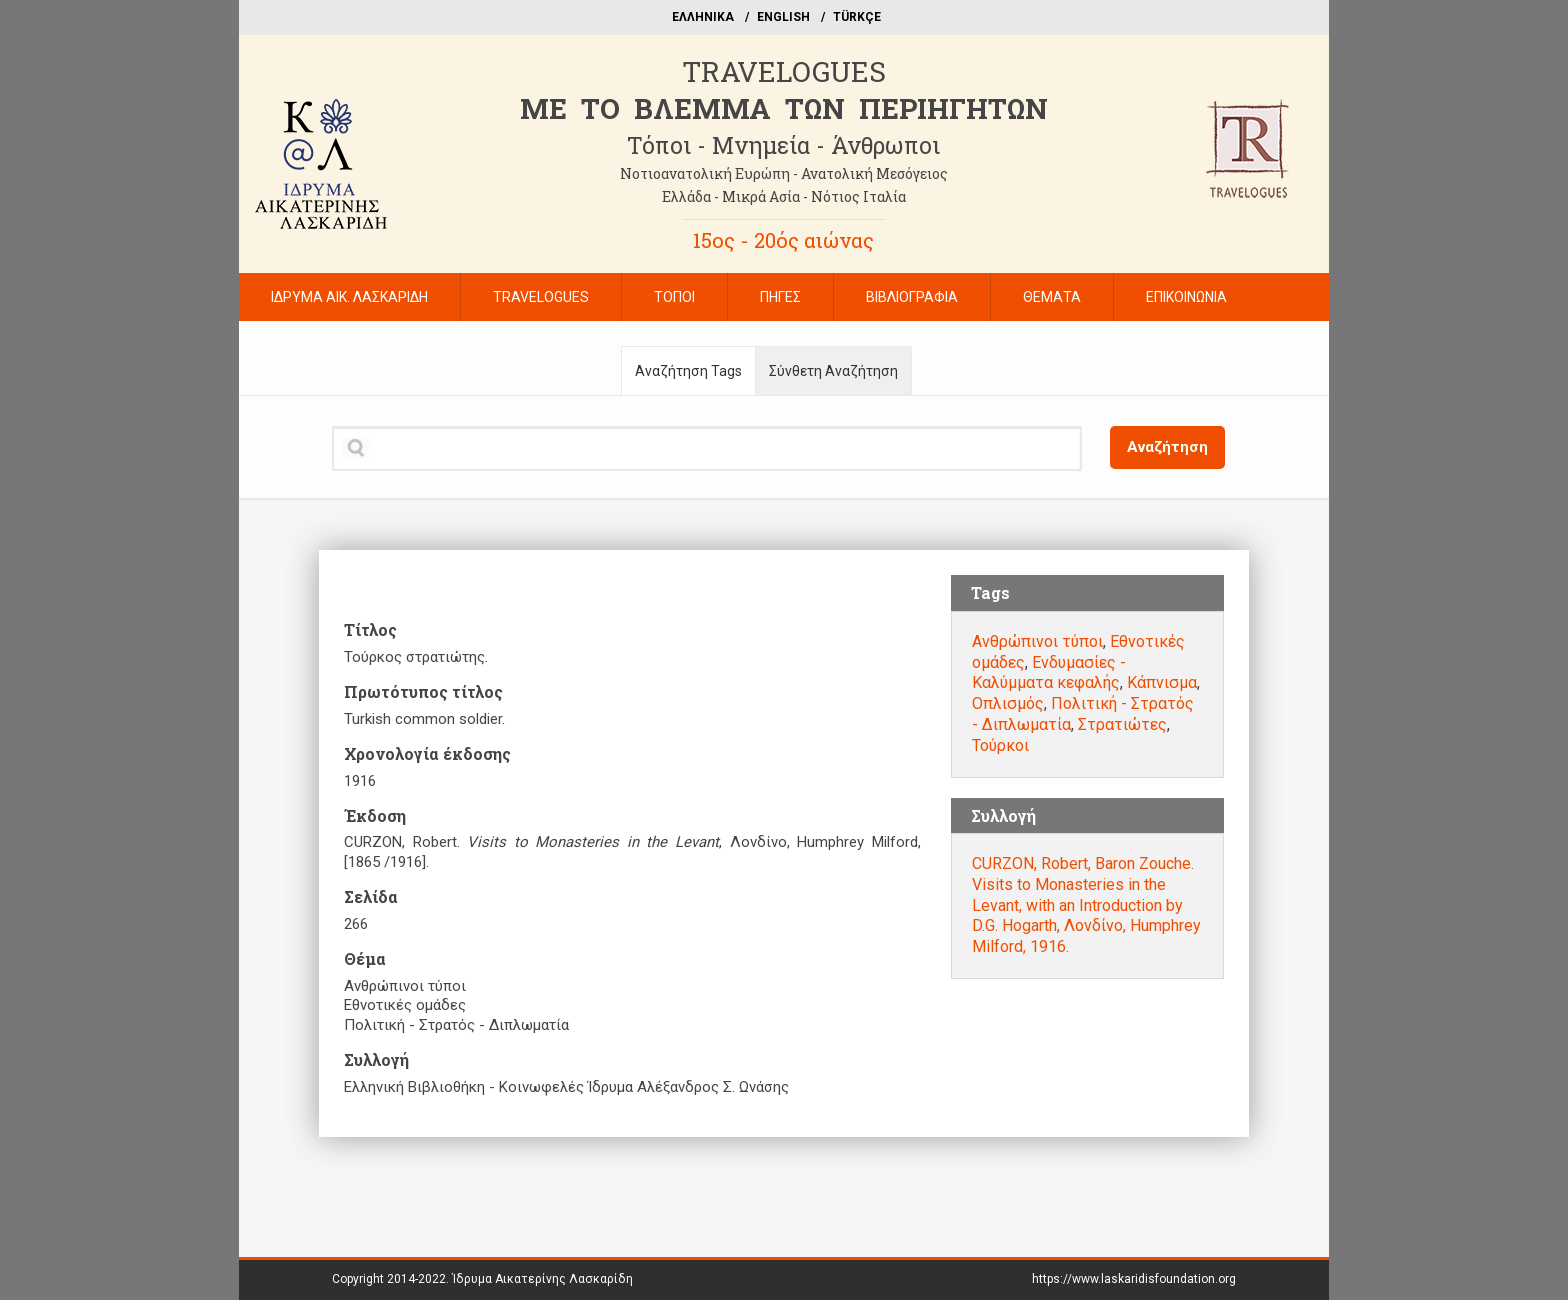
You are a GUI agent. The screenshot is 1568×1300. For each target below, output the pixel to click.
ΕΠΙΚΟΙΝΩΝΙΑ (1186, 297)
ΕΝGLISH (783, 17)
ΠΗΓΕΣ (780, 297)
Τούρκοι (1000, 745)
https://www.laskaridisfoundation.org (1134, 1279)
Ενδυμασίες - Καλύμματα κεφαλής (1049, 673)
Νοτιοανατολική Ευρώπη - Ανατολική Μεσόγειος (784, 173)
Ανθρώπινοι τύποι (1037, 641)
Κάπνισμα (1162, 682)
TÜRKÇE (857, 17)
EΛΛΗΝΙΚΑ (703, 17)
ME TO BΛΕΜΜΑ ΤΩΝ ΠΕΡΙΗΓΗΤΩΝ (784, 108)
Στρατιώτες (1122, 724)
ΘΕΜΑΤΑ (1052, 297)
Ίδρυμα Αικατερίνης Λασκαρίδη (542, 1279)
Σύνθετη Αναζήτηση (833, 371)
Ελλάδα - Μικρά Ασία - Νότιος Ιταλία (784, 196)
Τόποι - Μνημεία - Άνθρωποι (783, 145)
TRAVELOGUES (784, 71)
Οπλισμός (1008, 703)
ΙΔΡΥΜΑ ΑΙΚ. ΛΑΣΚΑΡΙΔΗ (349, 297)
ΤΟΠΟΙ (674, 297)
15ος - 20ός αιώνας (783, 240)
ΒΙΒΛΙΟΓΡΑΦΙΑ (912, 297)
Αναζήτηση (1167, 447)
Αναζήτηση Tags (688, 371)
